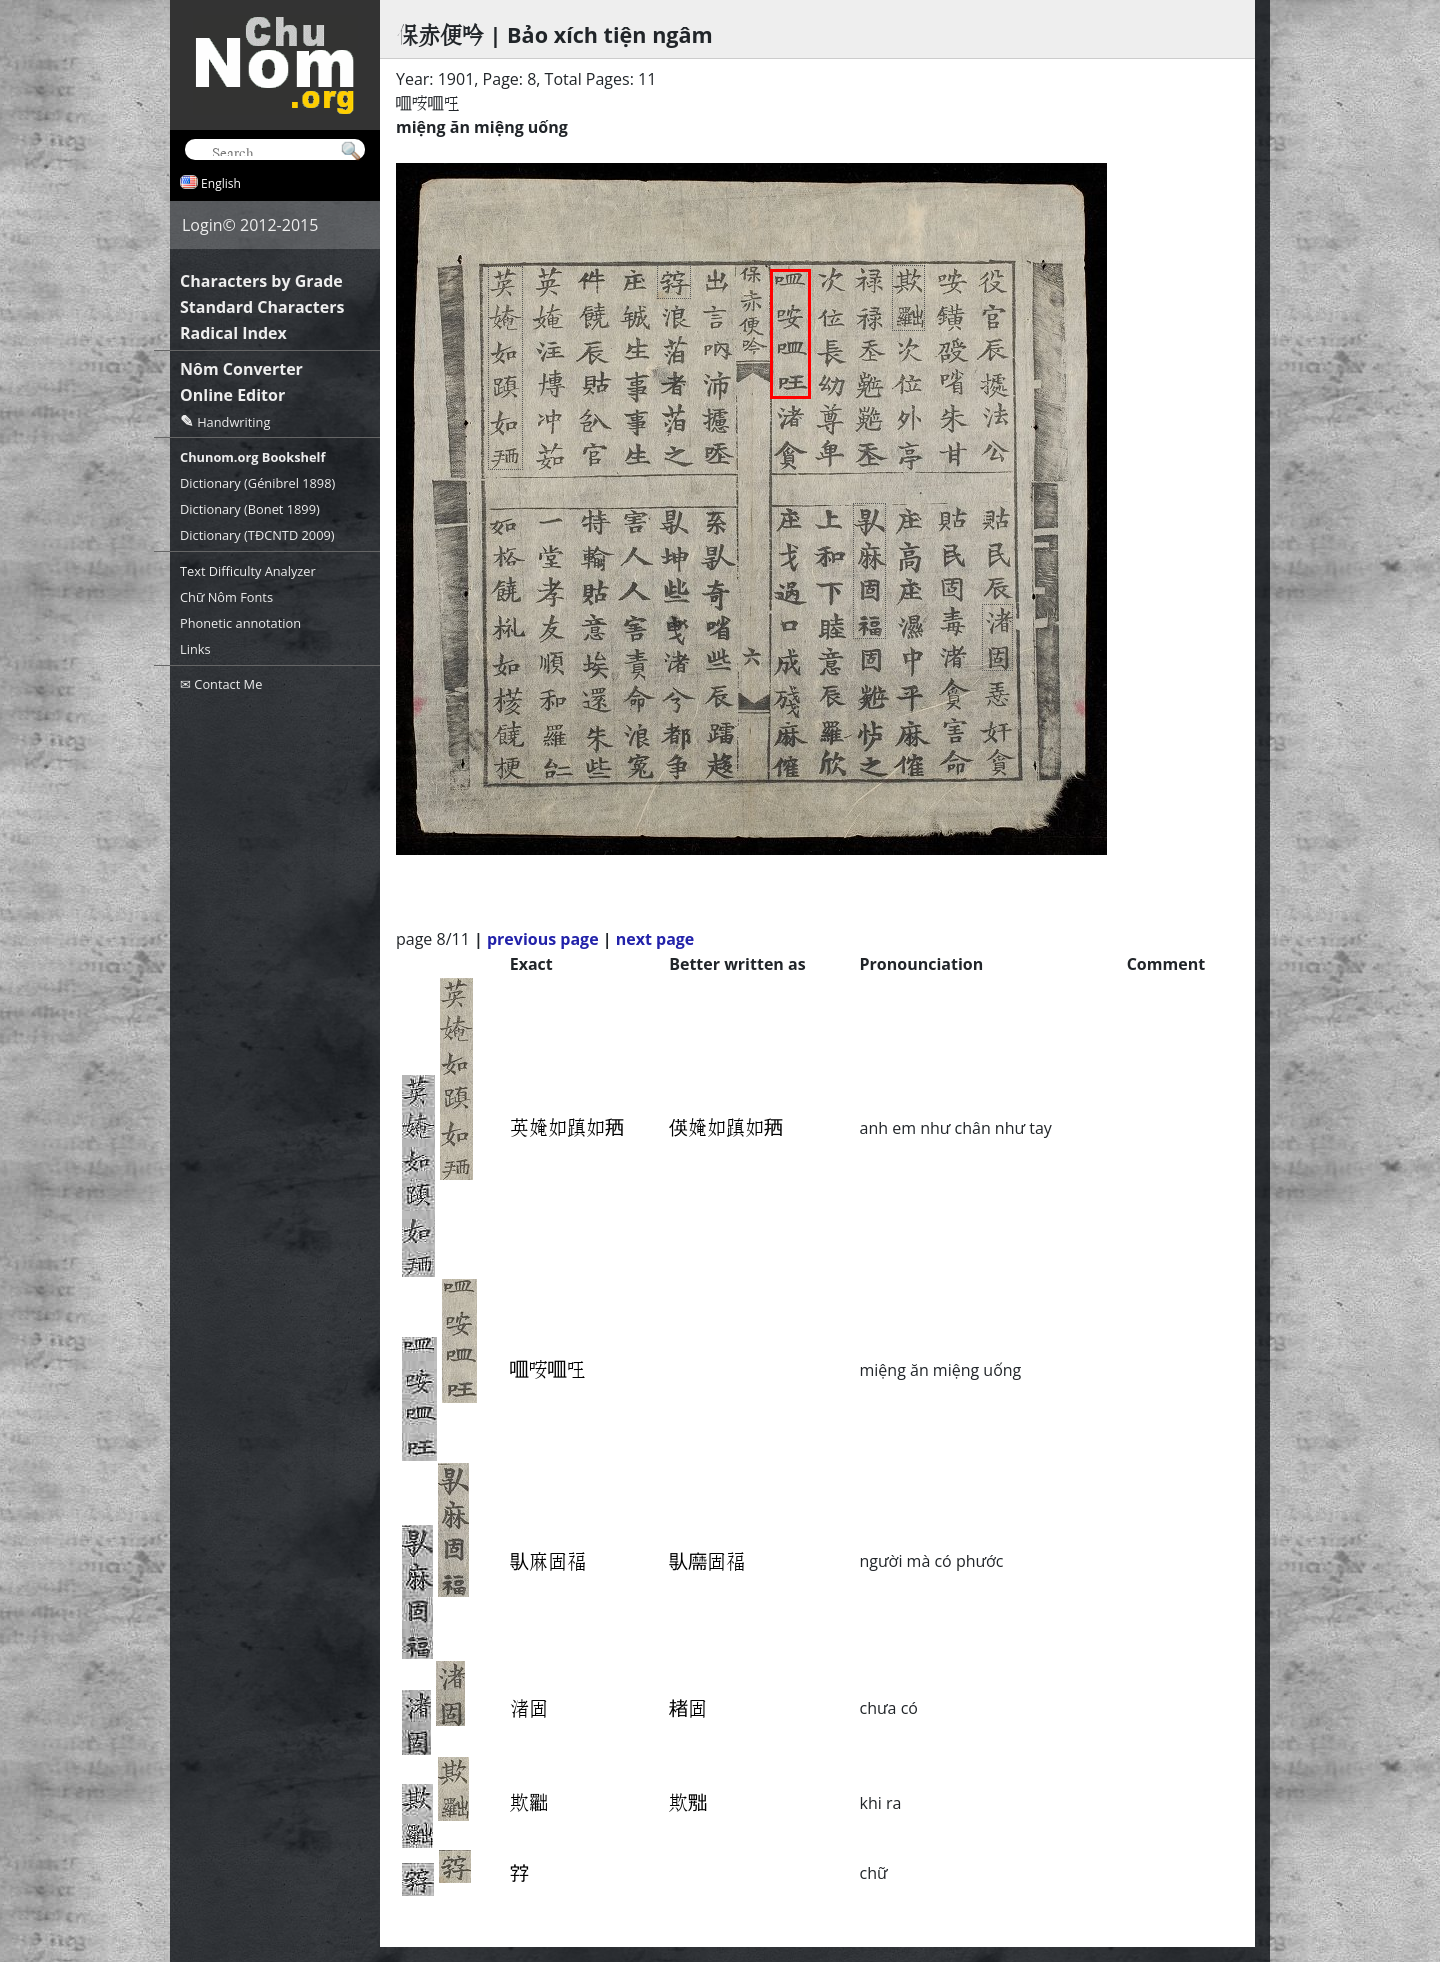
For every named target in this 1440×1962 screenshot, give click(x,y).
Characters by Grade (261, 281)
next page (655, 939)
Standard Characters (262, 307)
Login (202, 225)
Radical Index (233, 333)
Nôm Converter (241, 369)
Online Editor (232, 395)
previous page (543, 939)
